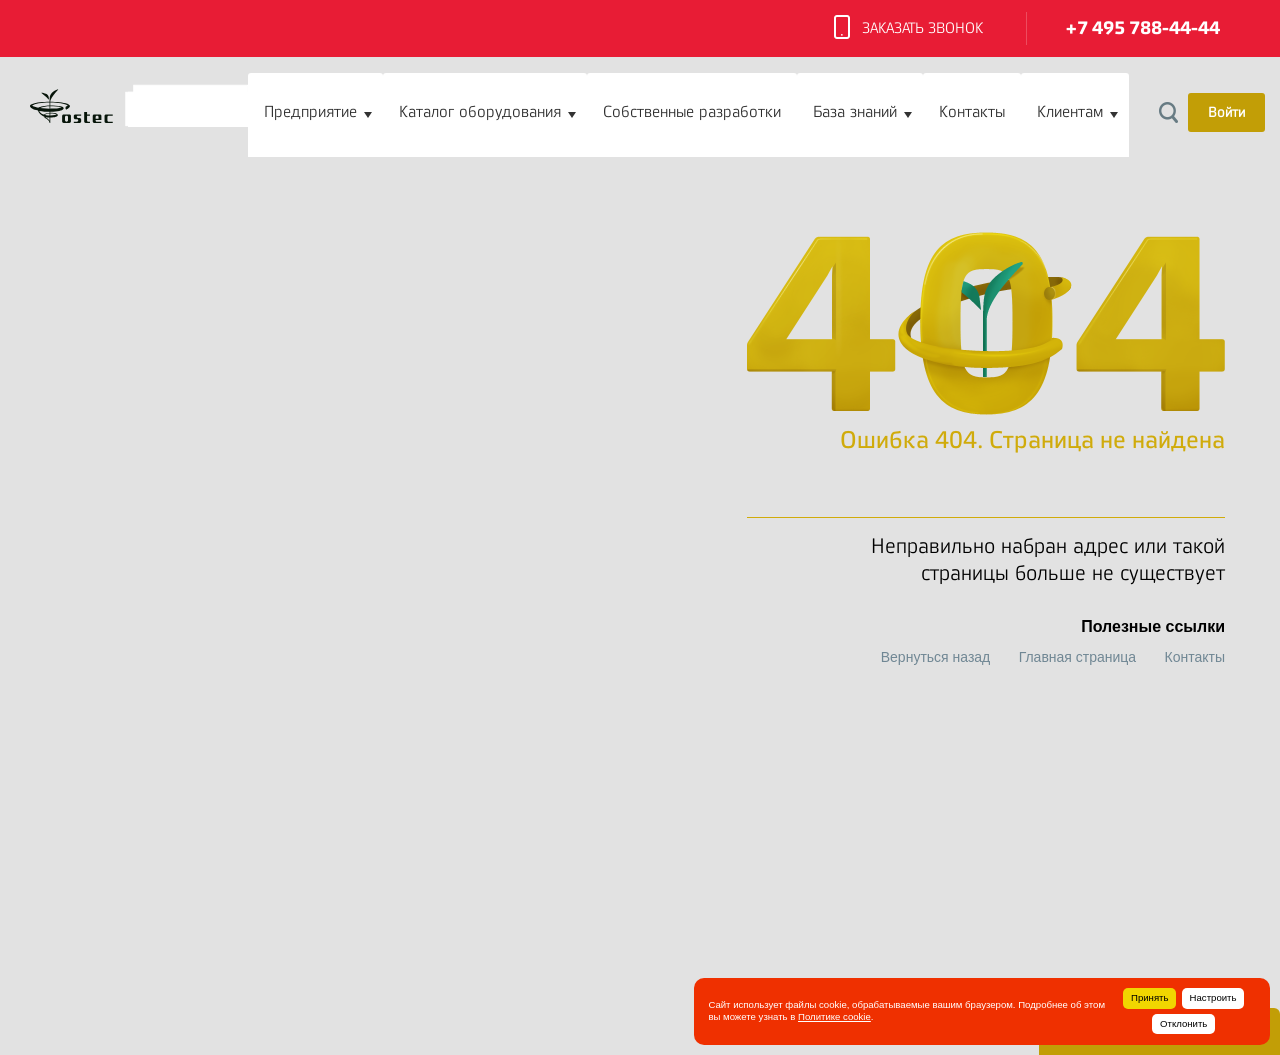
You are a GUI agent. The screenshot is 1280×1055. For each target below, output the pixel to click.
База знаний (855, 112)
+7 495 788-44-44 (1143, 28)
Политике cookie (834, 1016)
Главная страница (1078, 657)
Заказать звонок (908, 29)
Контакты (972, 112)
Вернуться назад (936, 657)
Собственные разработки (692, 112)
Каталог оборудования (480, 112)
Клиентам (1070, 112)
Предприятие (310, 112)
